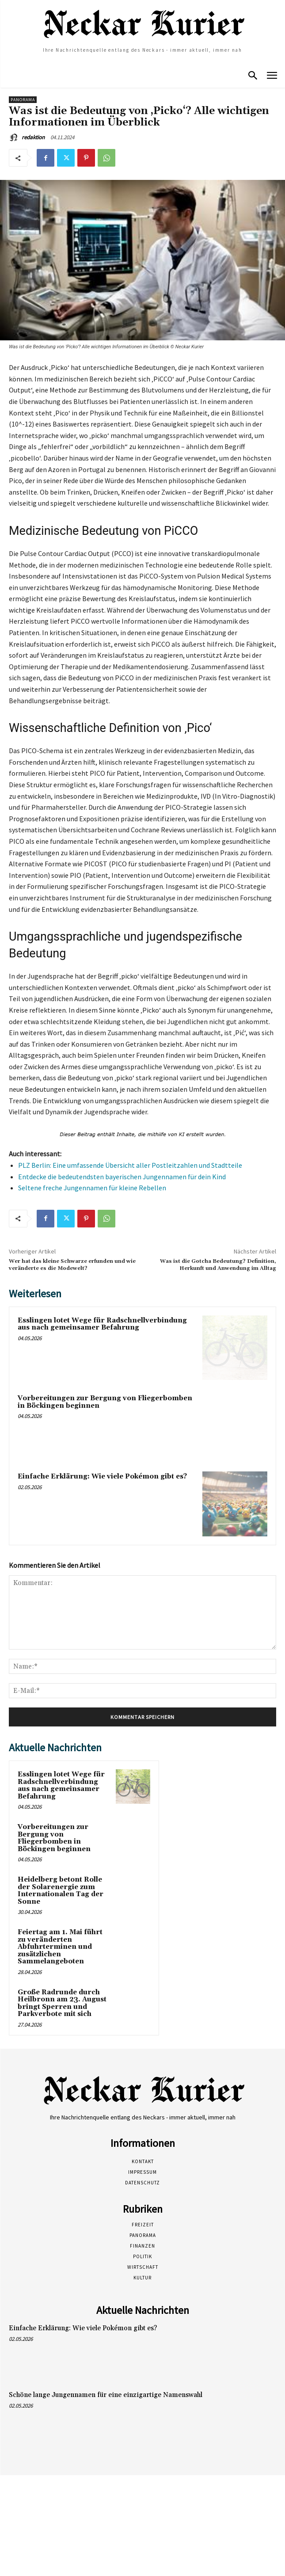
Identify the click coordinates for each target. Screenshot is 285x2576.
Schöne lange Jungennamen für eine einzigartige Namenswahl (105, 2395)
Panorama (23, 99)
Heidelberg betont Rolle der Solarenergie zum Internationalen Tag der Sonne (60, 1890)
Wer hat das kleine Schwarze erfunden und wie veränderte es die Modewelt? (72, 1265)
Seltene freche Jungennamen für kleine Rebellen (92, 1187)
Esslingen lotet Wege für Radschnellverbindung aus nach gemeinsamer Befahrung (102, 1324)
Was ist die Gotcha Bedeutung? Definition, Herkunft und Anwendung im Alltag (218, 1265)
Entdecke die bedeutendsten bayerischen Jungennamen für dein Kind (122, 1176)
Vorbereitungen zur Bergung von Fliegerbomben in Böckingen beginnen (105, 1402)
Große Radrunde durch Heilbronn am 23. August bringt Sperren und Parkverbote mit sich (62, 2003)
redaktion (33, 137)
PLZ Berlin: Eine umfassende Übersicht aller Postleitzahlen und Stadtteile (130, 1165)
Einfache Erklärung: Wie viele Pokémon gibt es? (102, 1476)
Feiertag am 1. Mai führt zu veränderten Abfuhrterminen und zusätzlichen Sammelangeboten (60, 1947)
